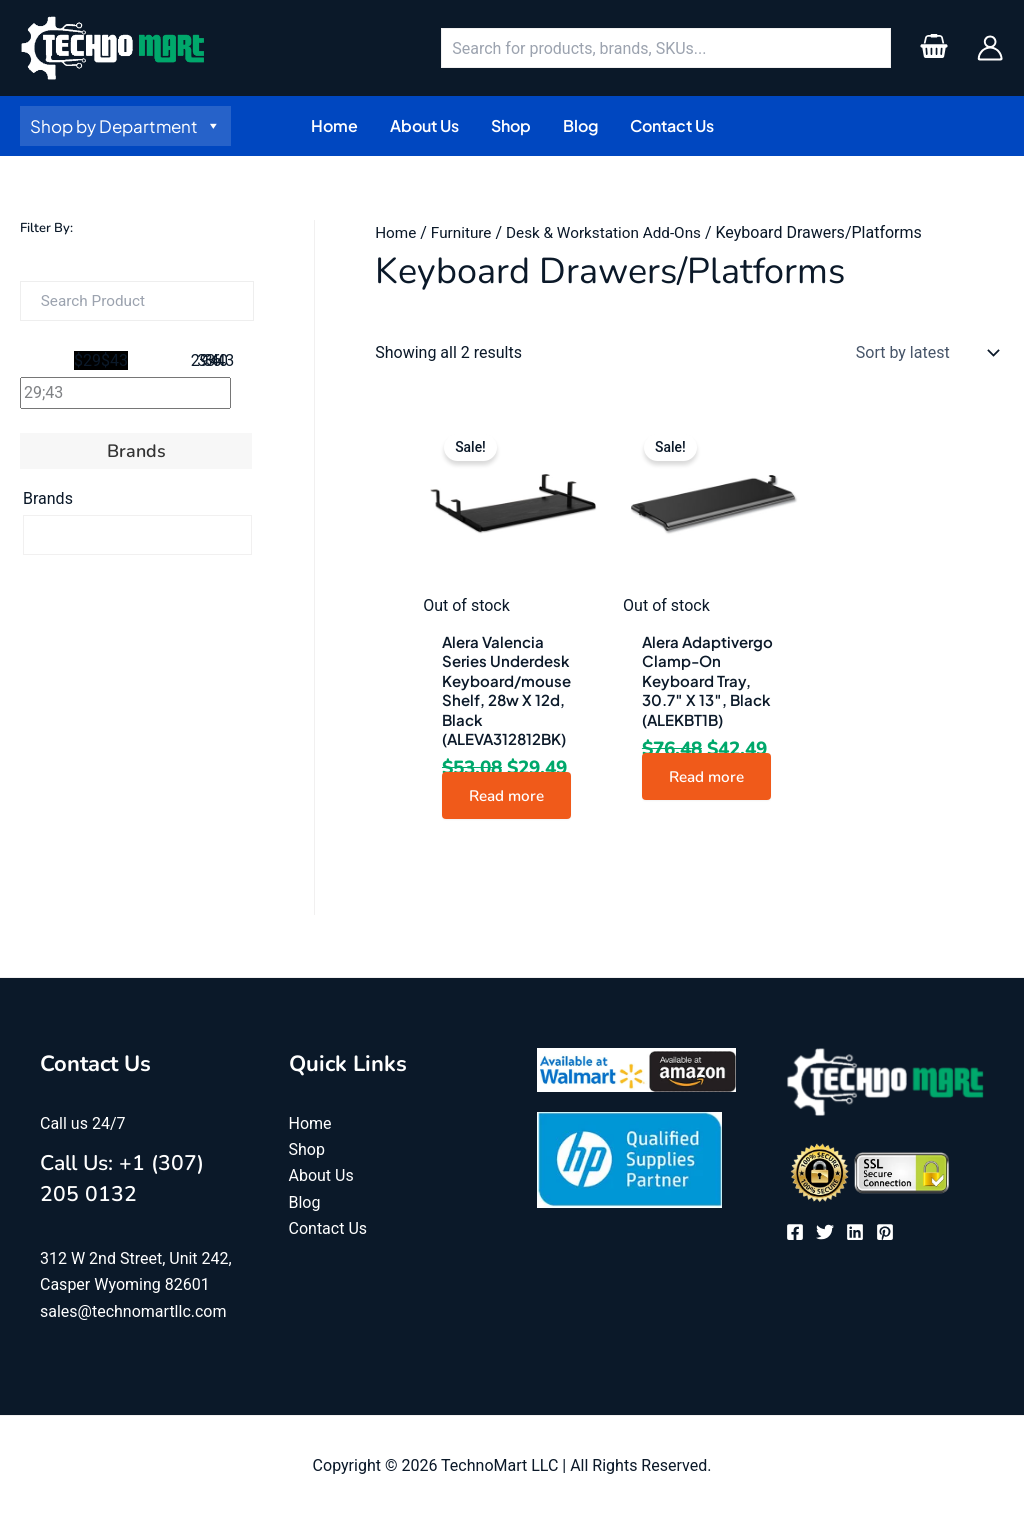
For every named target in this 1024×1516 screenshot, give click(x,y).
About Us (321, 1175)
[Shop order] (923, 353)
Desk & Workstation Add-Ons (613, 232)
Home (396, 232)
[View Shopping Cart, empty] (933, 48)
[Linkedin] (855, 1233)
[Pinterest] (885, 1233)
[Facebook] (795, 1233)
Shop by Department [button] (125, 126)
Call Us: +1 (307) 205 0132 (131, 1177)
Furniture (464, 232)
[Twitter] (825, 1233)
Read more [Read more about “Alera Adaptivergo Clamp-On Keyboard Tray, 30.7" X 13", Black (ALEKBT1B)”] (712, 776)
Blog (305, 1202)
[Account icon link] (990, 48)
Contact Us (328, 1228)
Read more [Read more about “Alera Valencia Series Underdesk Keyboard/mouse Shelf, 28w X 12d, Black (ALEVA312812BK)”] (512, 796)
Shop (307, 1149)
